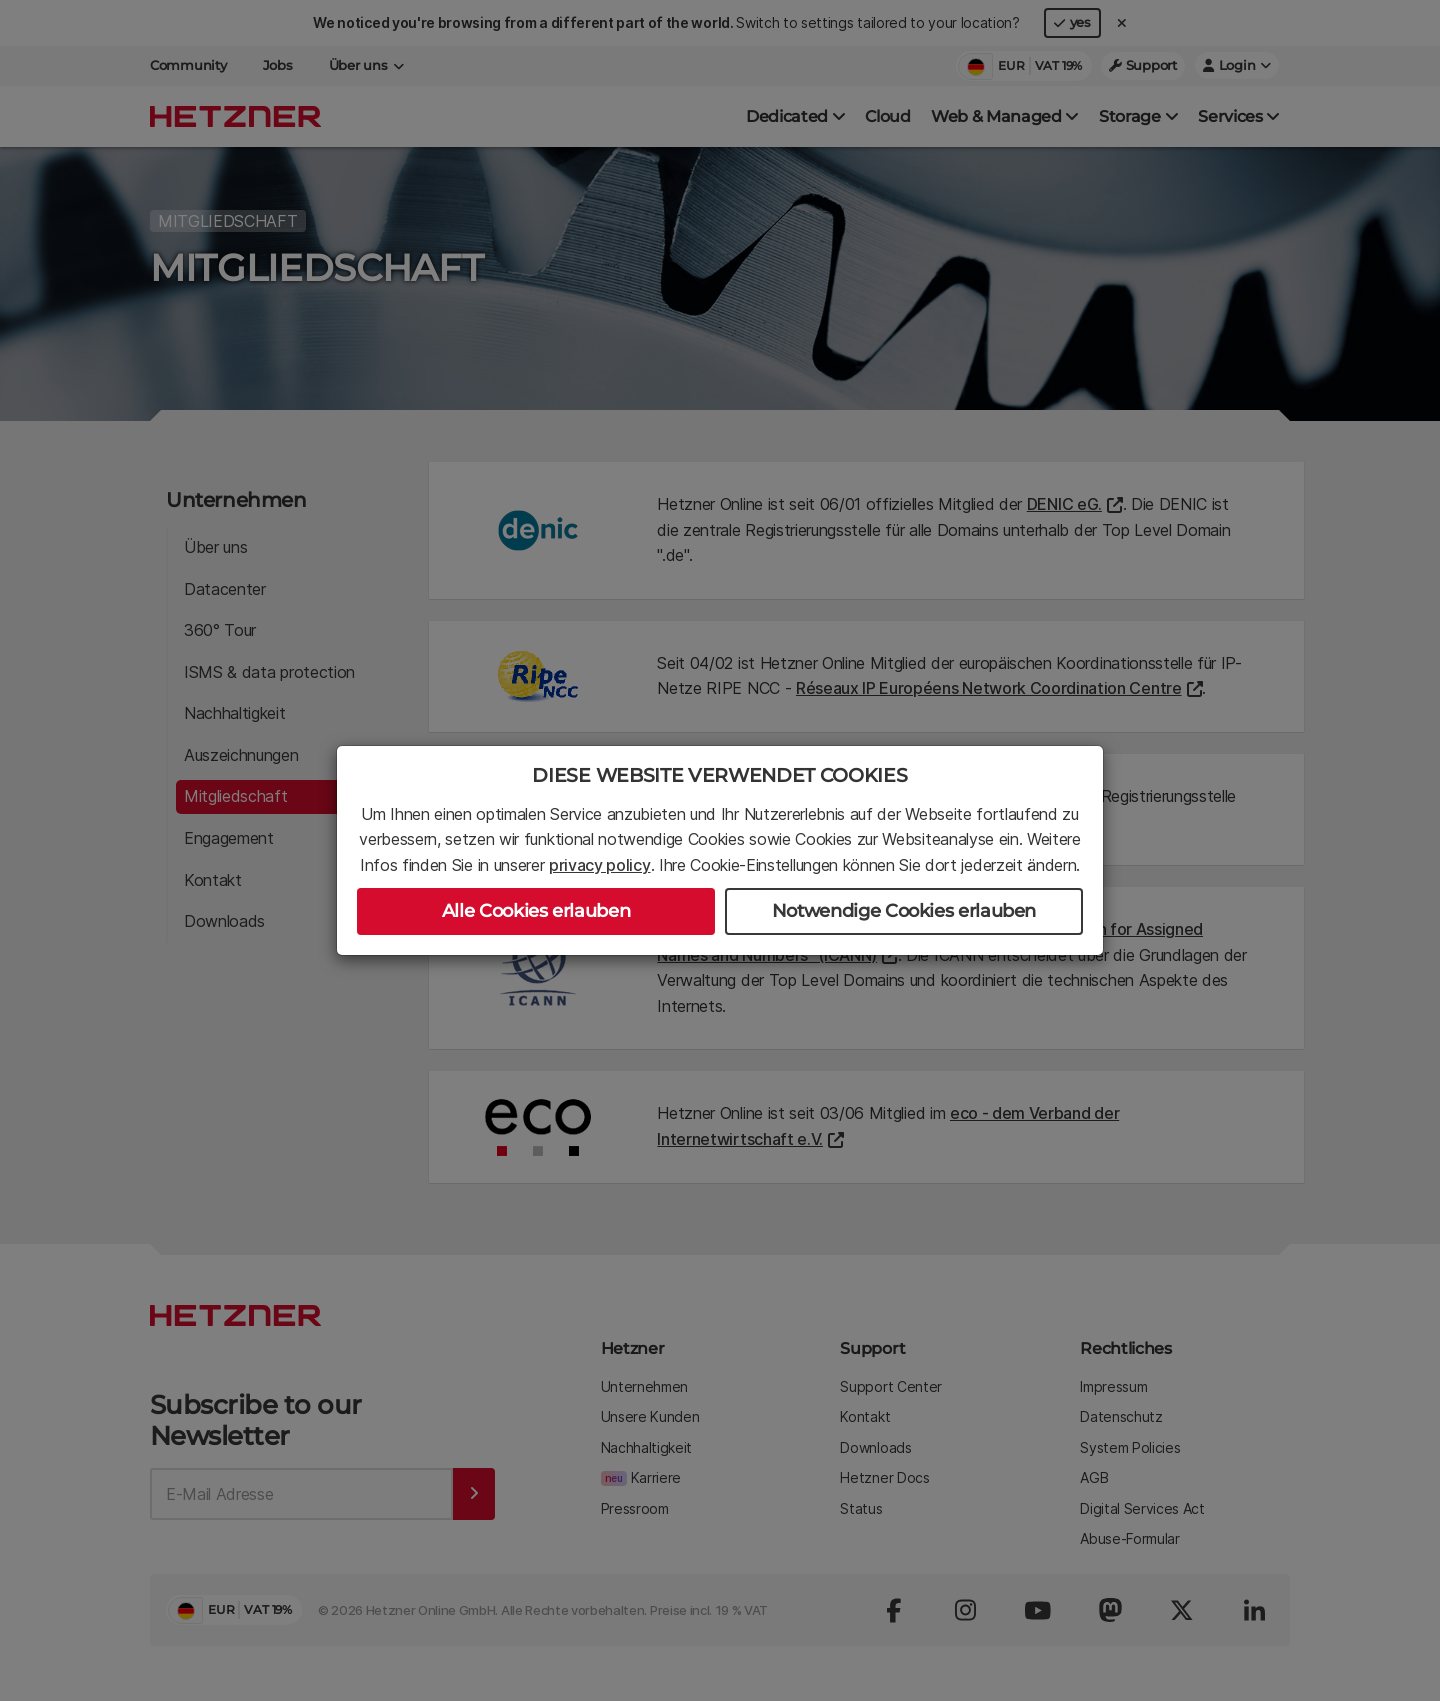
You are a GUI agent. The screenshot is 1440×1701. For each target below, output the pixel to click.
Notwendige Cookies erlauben (904, 911)
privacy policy (600, 865)
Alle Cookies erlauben (536, 911)
